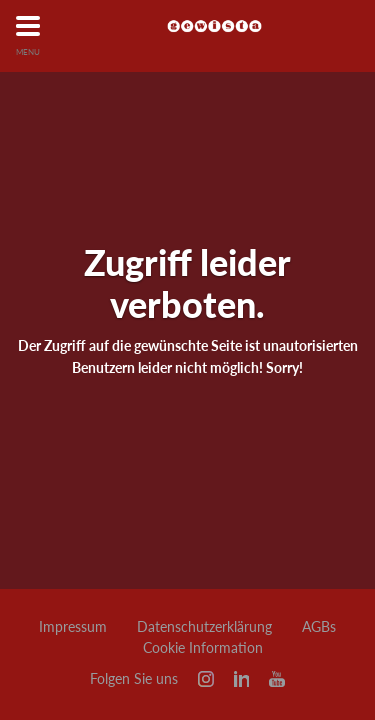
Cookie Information (203, 648)
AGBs (319, 627)
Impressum (73, 627)
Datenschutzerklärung (204, 627)
